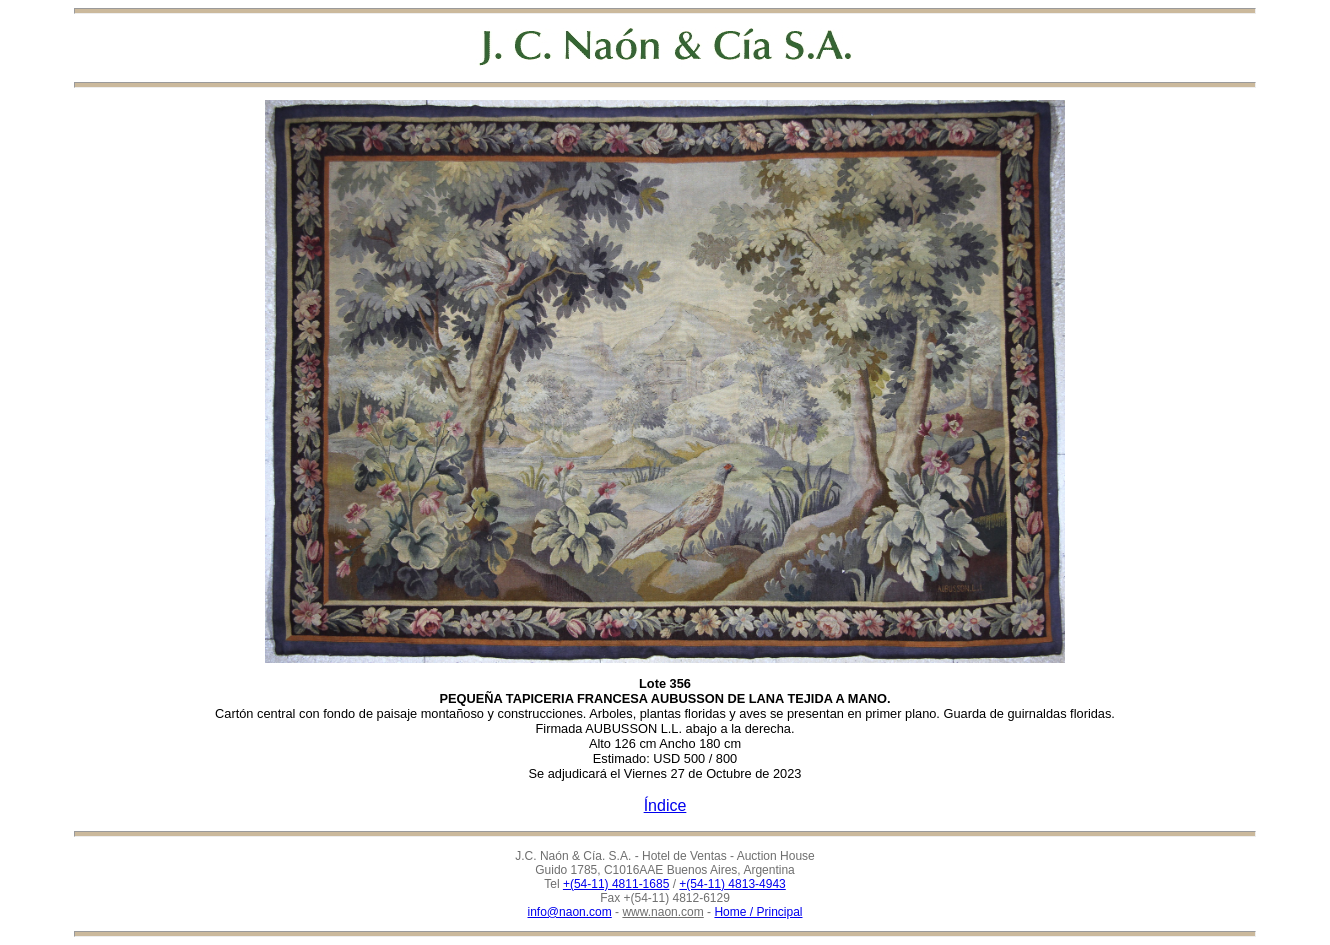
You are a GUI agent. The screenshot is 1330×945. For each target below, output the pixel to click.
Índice (665, 805)
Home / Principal (758, 912)
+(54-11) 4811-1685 (616, 884)
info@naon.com (570, 912)
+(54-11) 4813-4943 (732, 884)
